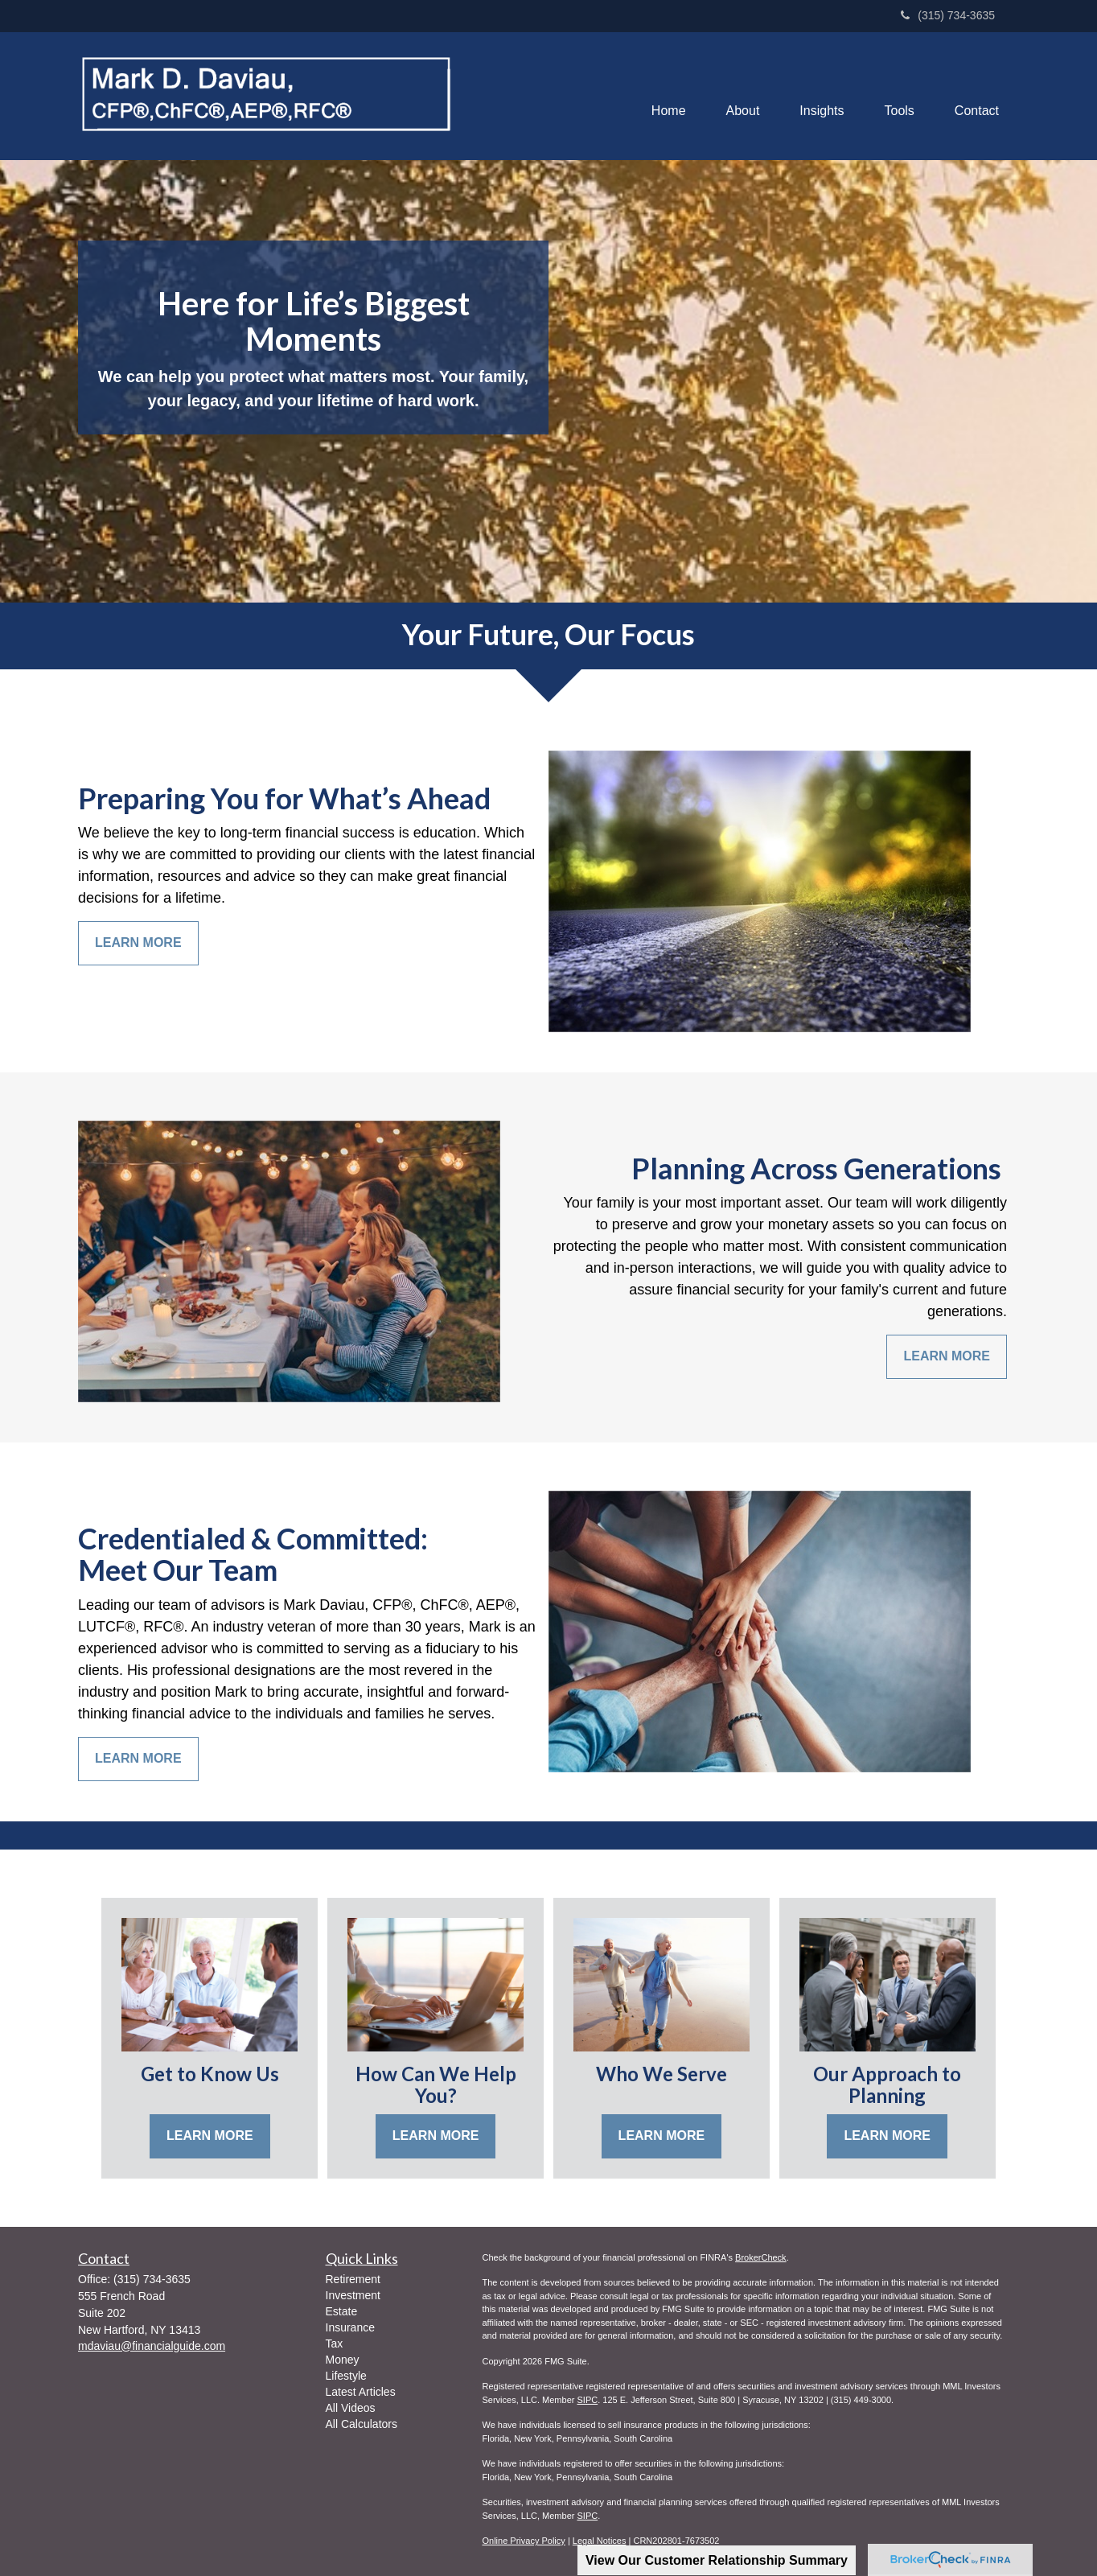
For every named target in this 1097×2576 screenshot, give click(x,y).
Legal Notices (600, 2540)
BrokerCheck (761, 2257)
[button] (743, 96)
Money (343, 2359)
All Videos (351, 2407)
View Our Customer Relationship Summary (716, 2560)
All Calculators (361, 2424)
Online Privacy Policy (524, 2540)
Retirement (353, 2279)
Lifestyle (346, 2375)
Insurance (350, 2327)
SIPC (587, 2400)
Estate (342, 2311)
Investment (353, 2295)
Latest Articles (361, 2391)
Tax (334, 2343)
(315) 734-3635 (948, 15)
